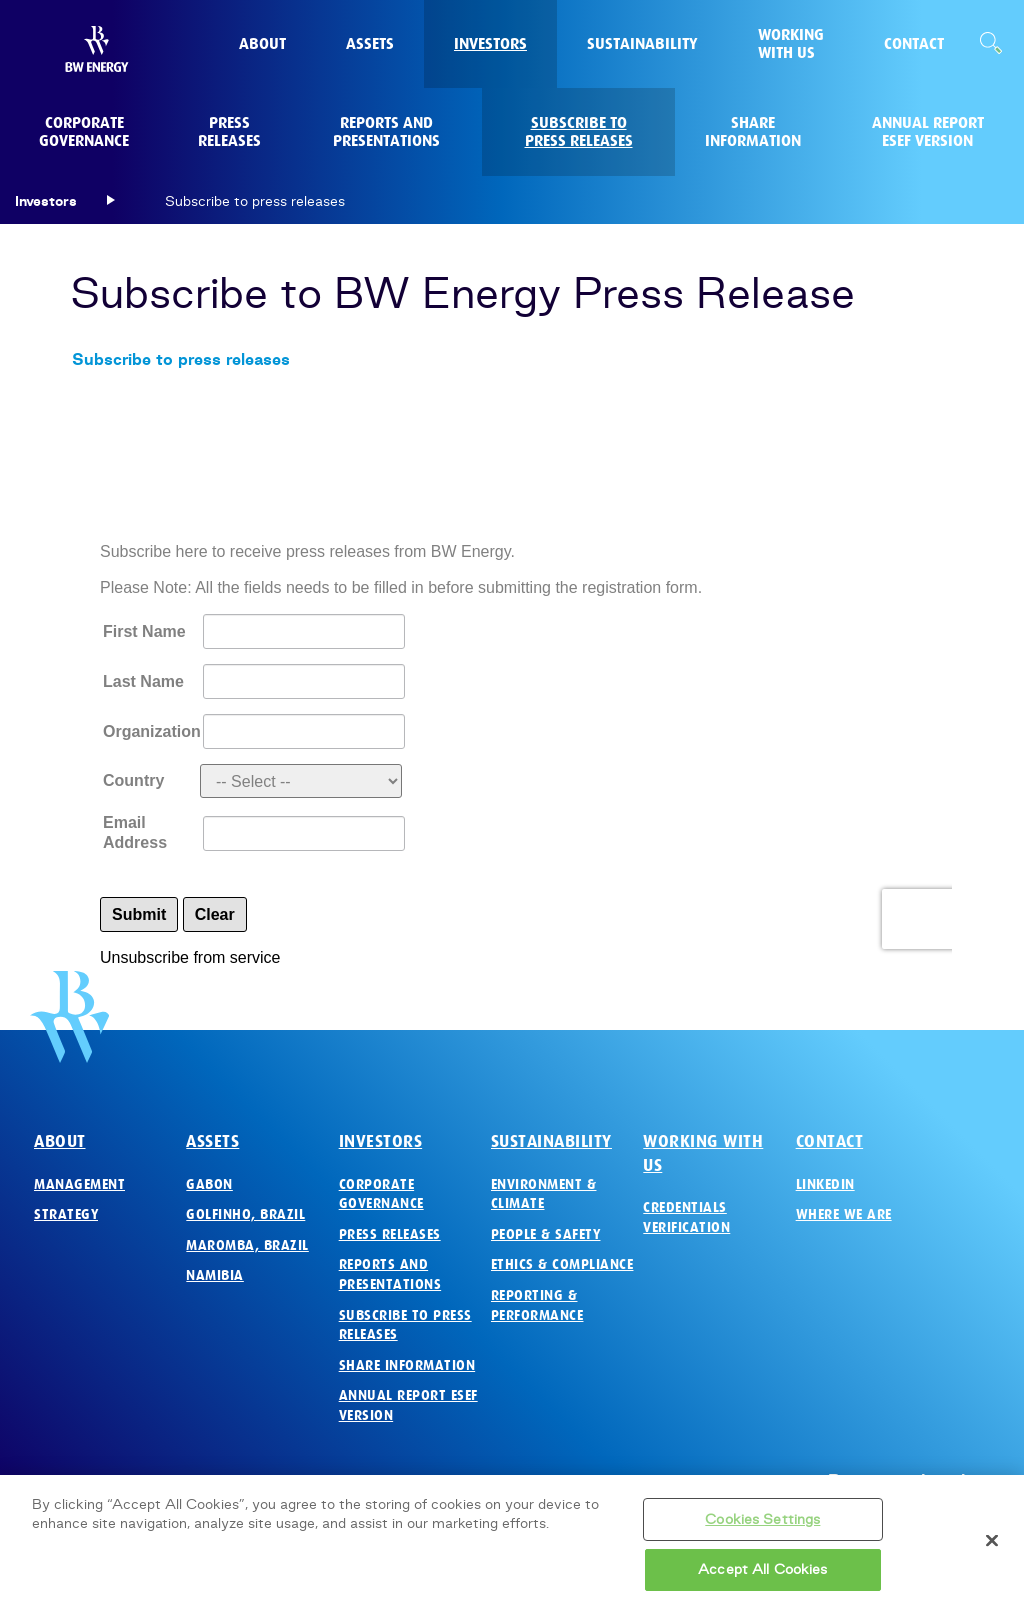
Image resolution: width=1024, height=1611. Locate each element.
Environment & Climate (544, 1194)
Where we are (844, 1214)
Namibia (215, 1275)
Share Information (407, 1365)
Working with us (703, 1153)
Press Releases (390, 1234)
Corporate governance (381, 1194)
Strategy (66, 1214)
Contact (830, 1141)
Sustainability (551, 1141)
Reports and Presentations (390, 1274)
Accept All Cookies (762, 1569)
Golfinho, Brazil (245, 1214)
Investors (381, 1141)
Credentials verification (686, 1217)
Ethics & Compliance (562, 1264)
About (60, 1141)
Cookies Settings (762, 1519)
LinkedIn (825, 1184)
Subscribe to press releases (181, 359)
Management (79, 1184)
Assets (212, 1141)
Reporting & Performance (537, 1305)
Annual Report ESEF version (408, 1405)
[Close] (992, 1540)
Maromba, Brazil (247, 1245)
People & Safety (546, 1234)
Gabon (209, 1184)
